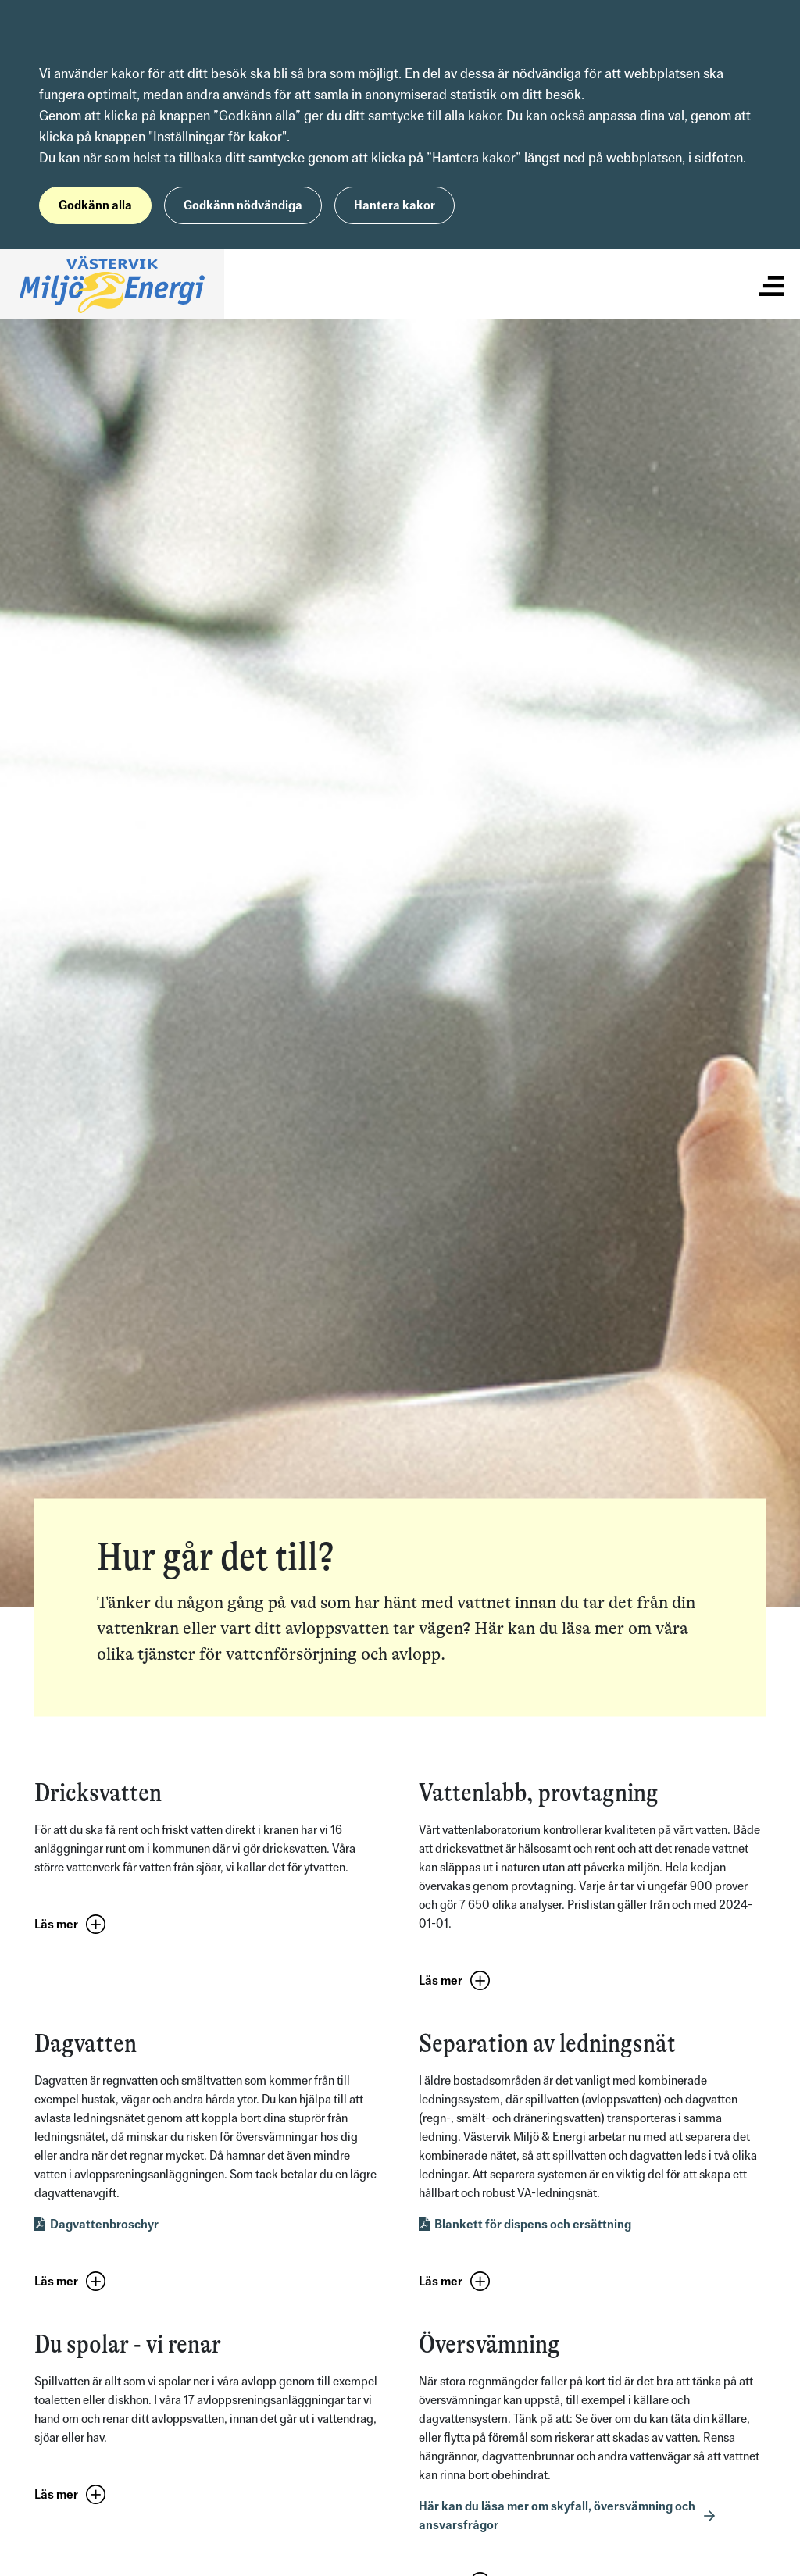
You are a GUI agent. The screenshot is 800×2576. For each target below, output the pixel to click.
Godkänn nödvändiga (243, 205)
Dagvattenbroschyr (104, 2224)
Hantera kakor (394, 205)
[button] (73, 1925)
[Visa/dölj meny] (771, 284)
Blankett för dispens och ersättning (532, 2224)
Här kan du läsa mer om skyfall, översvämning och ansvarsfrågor (557, 2515)
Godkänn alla (95, 205)
